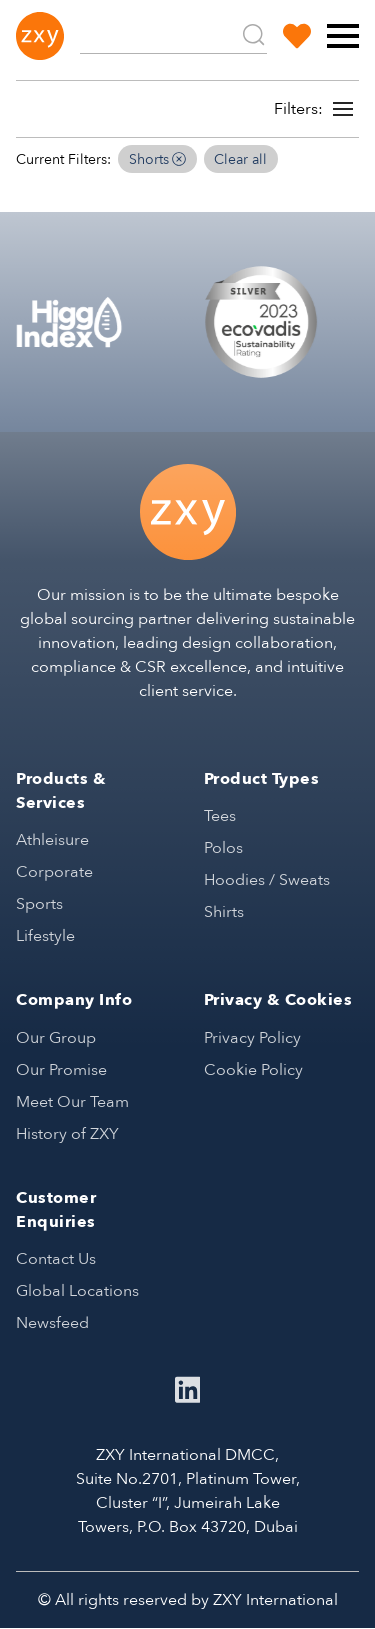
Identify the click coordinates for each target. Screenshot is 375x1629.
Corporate (54, 872)
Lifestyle (45, 936)
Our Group (56, 1038)
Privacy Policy (252, 1038)
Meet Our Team (72, 1102)
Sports (39, 904)
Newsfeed (52, 1323)
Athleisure (52, 840)
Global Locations (77, 1291)
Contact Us (56, 1259)
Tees (220, 816)
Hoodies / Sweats (267, 880)
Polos (223, 848)
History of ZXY (67, 1134)
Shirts (224, 912)
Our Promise (61, 1070)
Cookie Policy (253, 1070)
